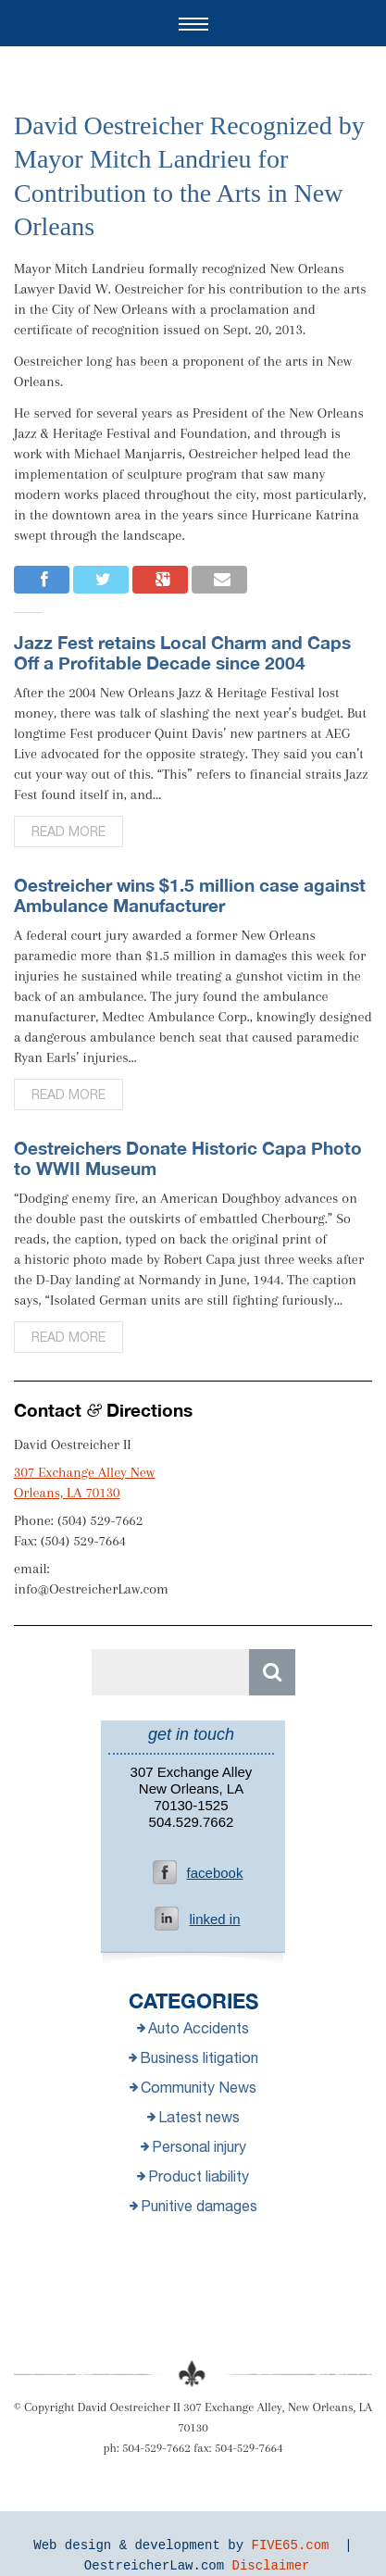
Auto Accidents (193, 2028)
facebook (215, 1873)
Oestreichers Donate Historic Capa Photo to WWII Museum (188, 1158)
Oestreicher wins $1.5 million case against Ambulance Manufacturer (190, 895)
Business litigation (193, 2057)
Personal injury (193, 2146)
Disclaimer (271, 2565)
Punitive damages (193, 2205)
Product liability (193, 2176)
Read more (68, 831)
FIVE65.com (291, 2545)
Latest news (193, 2116)
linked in (214, 1919)
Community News (193, 2087)
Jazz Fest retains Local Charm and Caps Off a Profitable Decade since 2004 (182, 652)
